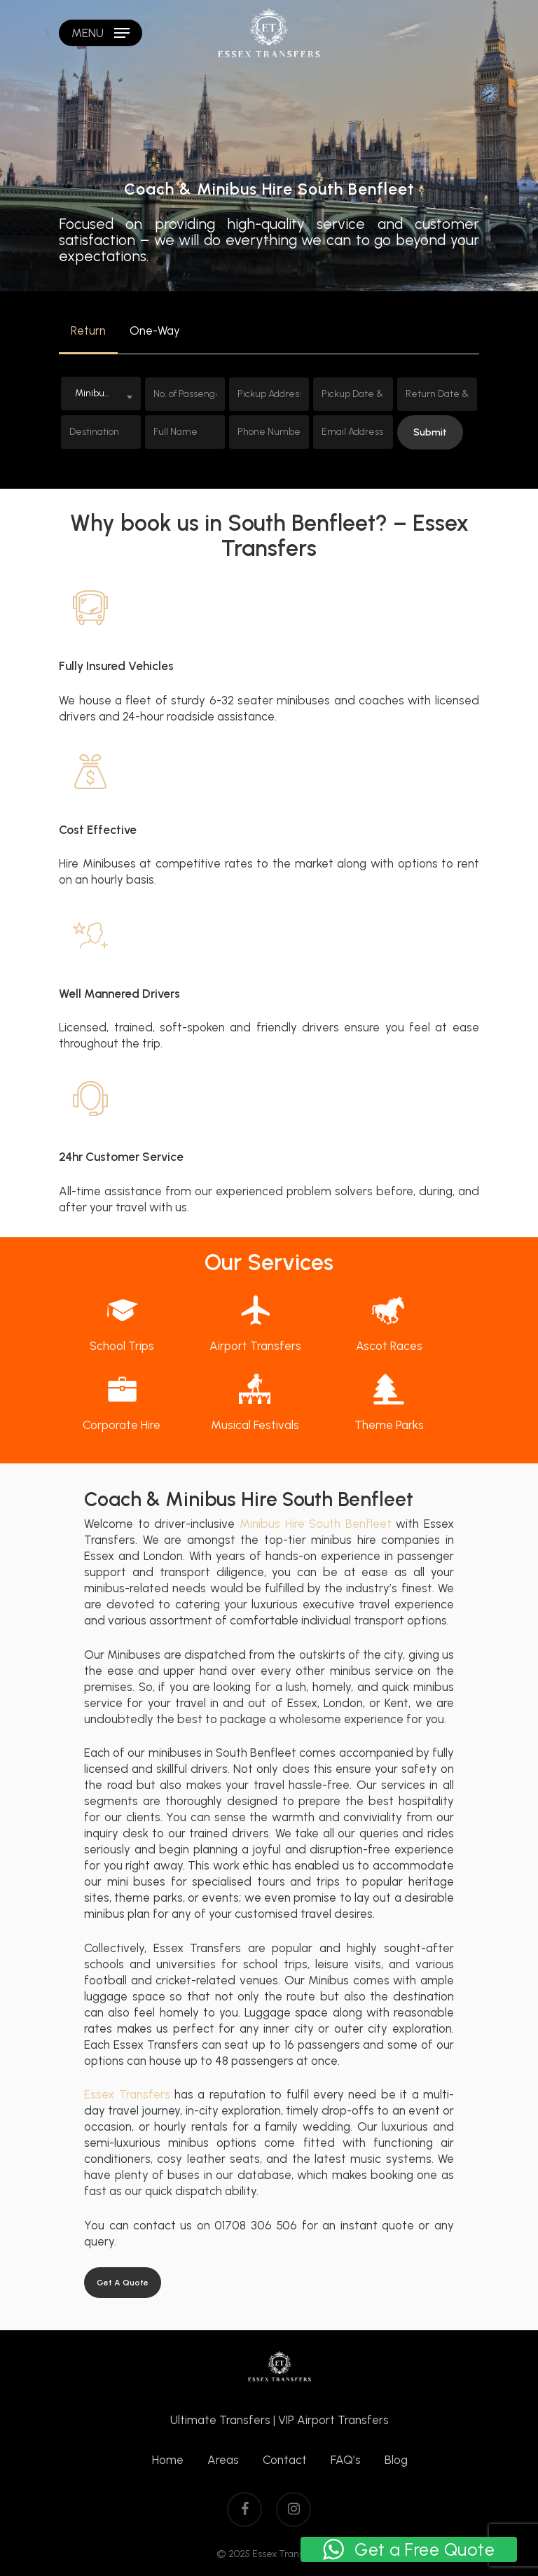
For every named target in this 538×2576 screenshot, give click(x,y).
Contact (285, 2460)
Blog (396, 2460)
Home (168, 2460)
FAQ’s (346, 2460)
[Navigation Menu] (100, 33)
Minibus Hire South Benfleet (316, 1524)
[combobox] (101, 393)
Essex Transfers (127, 2094)
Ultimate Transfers (220, 2420)
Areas (223, 2460)
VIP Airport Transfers (333, 2420)
